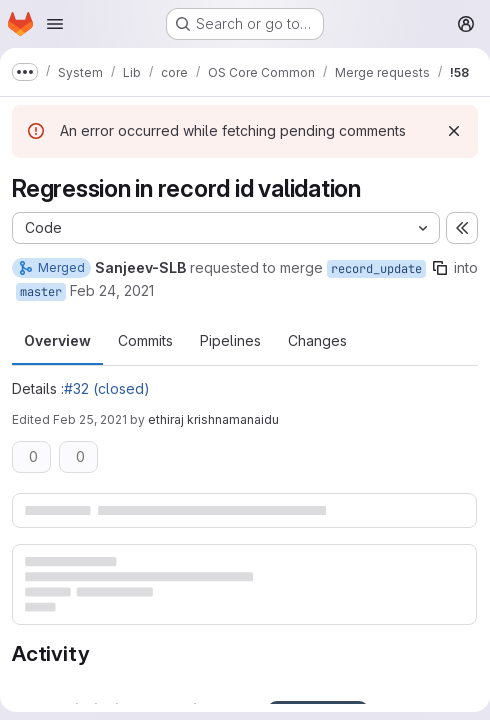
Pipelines (230, 340)
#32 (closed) (107, 388)
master (41, 292)
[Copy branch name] (440, 268)
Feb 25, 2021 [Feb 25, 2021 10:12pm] (90, 419)
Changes (317, 340)
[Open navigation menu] (55, 24)
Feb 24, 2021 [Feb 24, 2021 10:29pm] (112, 290)
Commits (145, 340)
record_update (376, 269)
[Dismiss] (454, 131)
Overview (57, 340)
